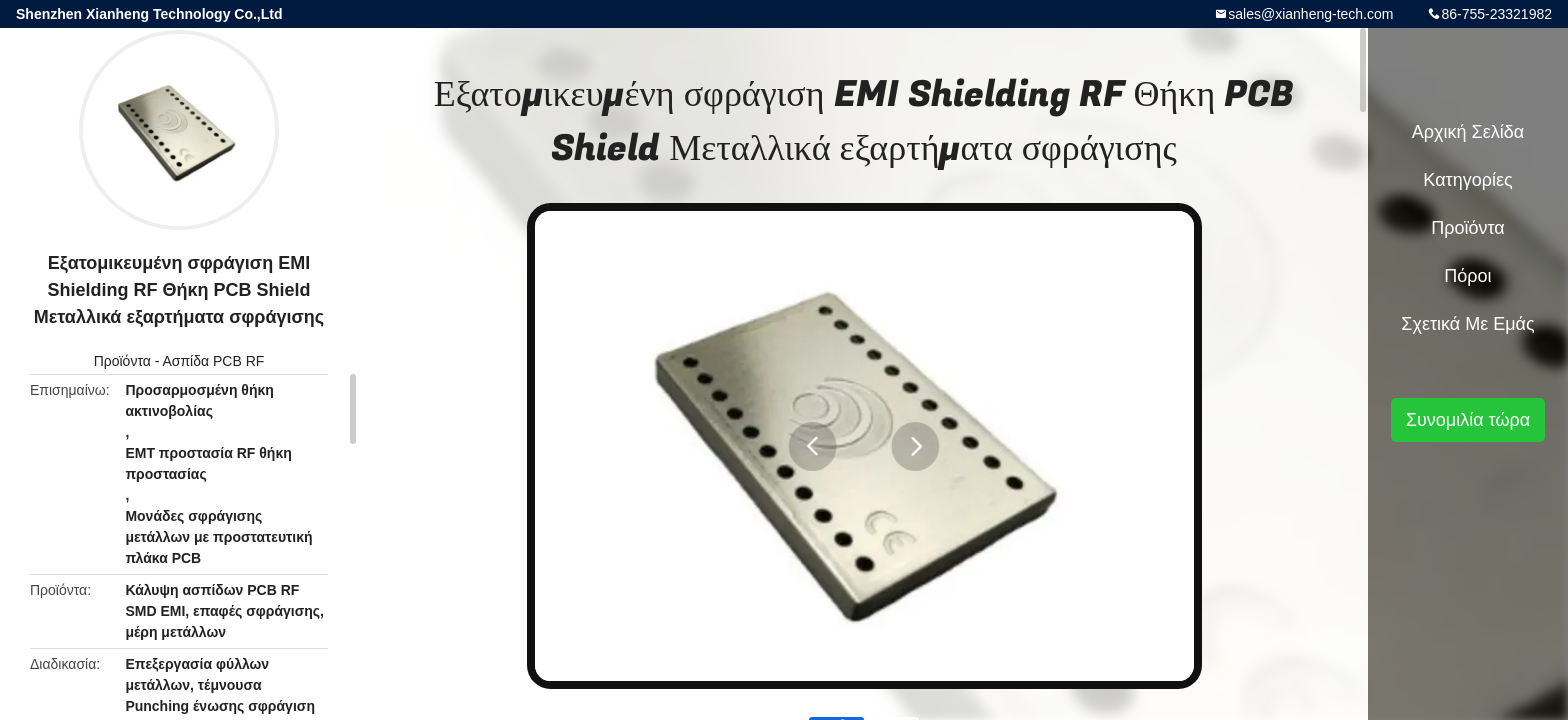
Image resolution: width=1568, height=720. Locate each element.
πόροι (1467, 276)
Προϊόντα (122, 361)
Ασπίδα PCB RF (213, 361)
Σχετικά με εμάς (1467, 324)
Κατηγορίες (1467, 180)
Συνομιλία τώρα (1468, 420)
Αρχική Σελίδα (1468, 132)
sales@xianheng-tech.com (1310, 14)
